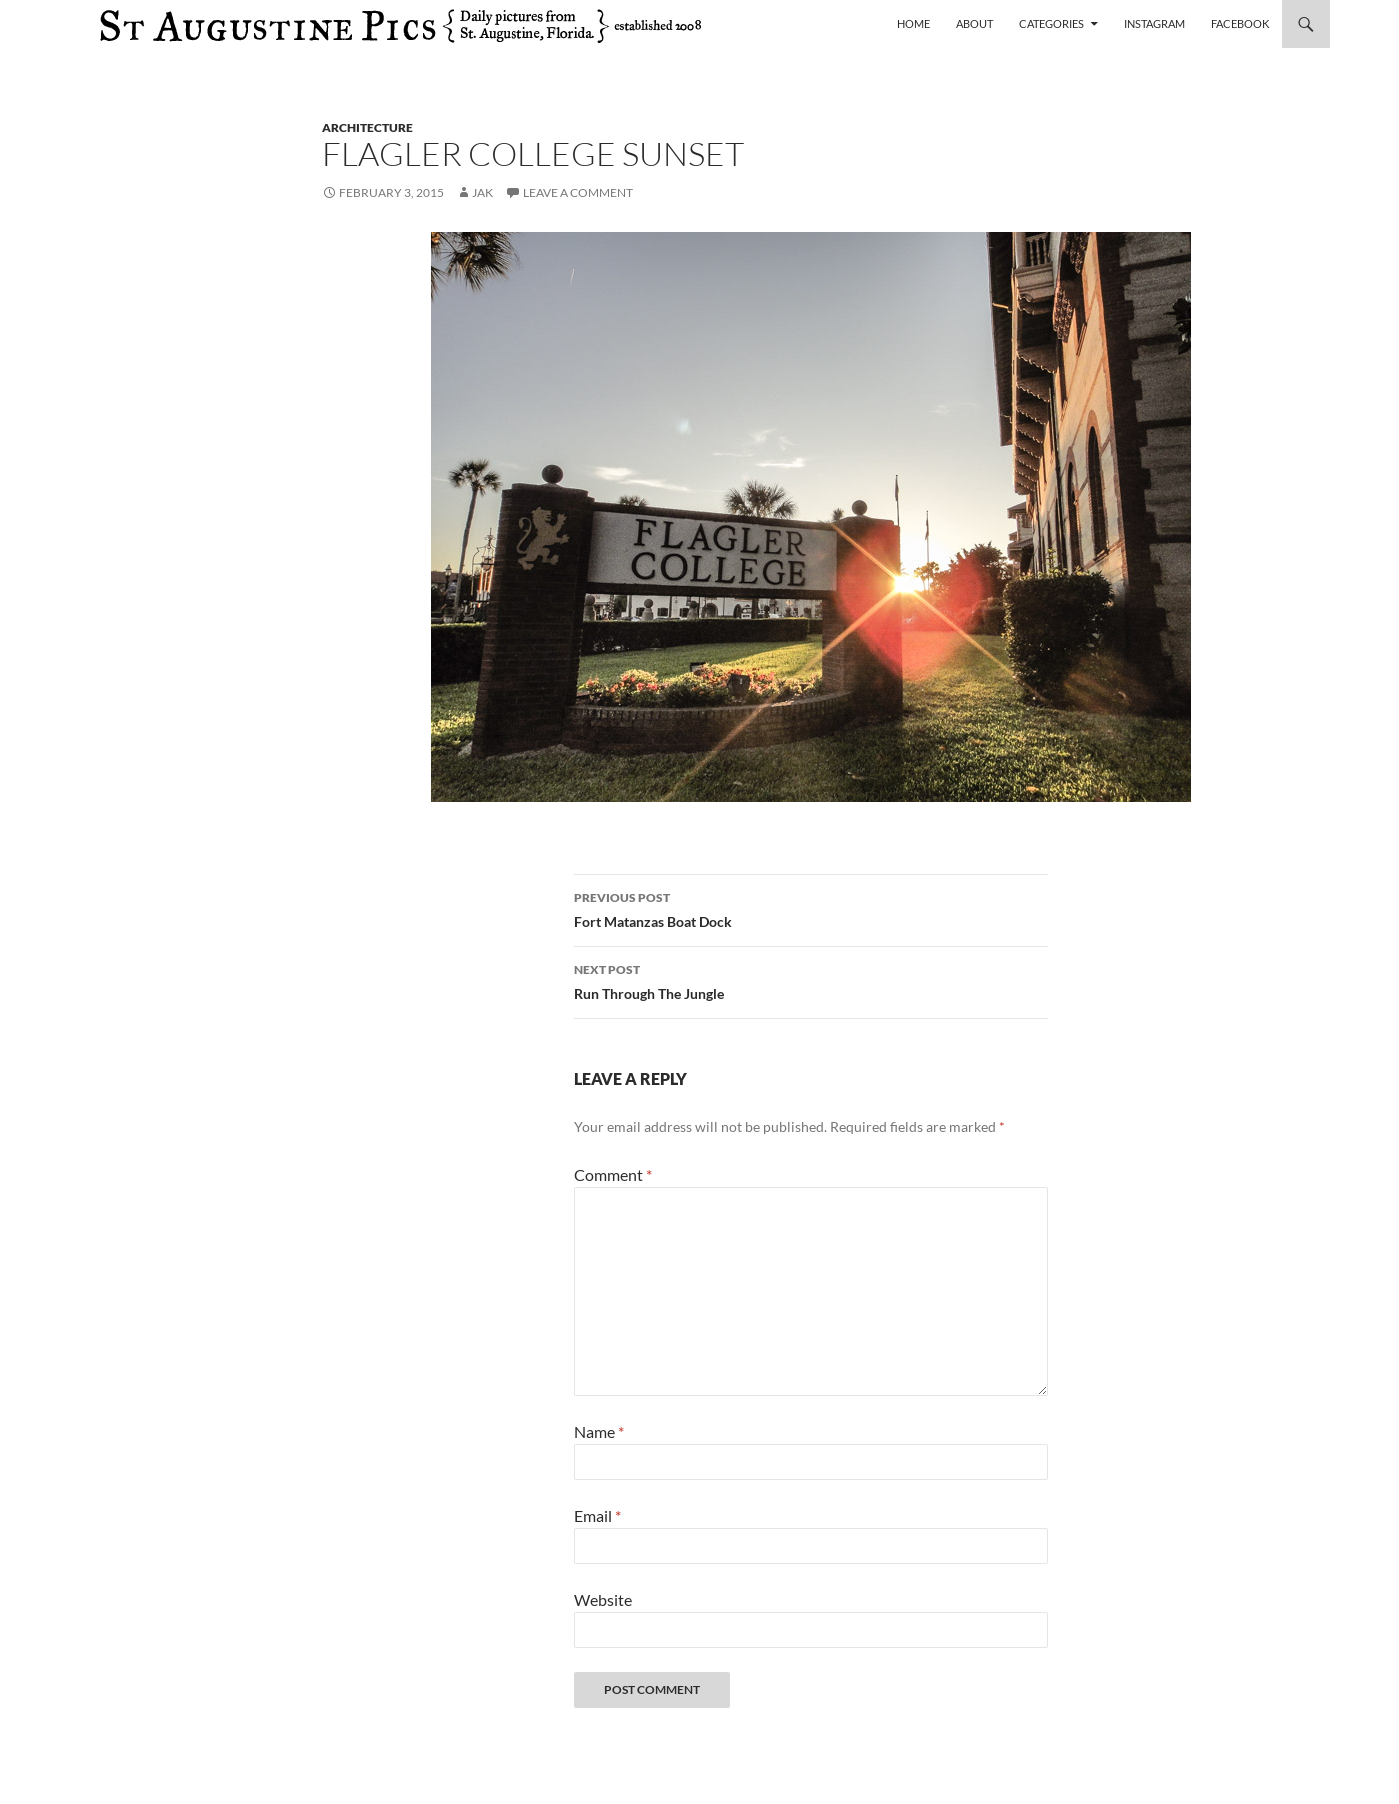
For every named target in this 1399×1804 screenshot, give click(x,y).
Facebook (1240, 23)
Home (913, 23)
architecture (367, 127)
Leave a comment (578, 192)
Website (603, 1599)
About (974, 23)
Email (597, 1515)
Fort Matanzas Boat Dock (811, 908)
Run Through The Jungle (811, 980)
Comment (613, 1174)
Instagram (1154, 23)
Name (599, 1431)
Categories (1051, 23)
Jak (482, 192)
